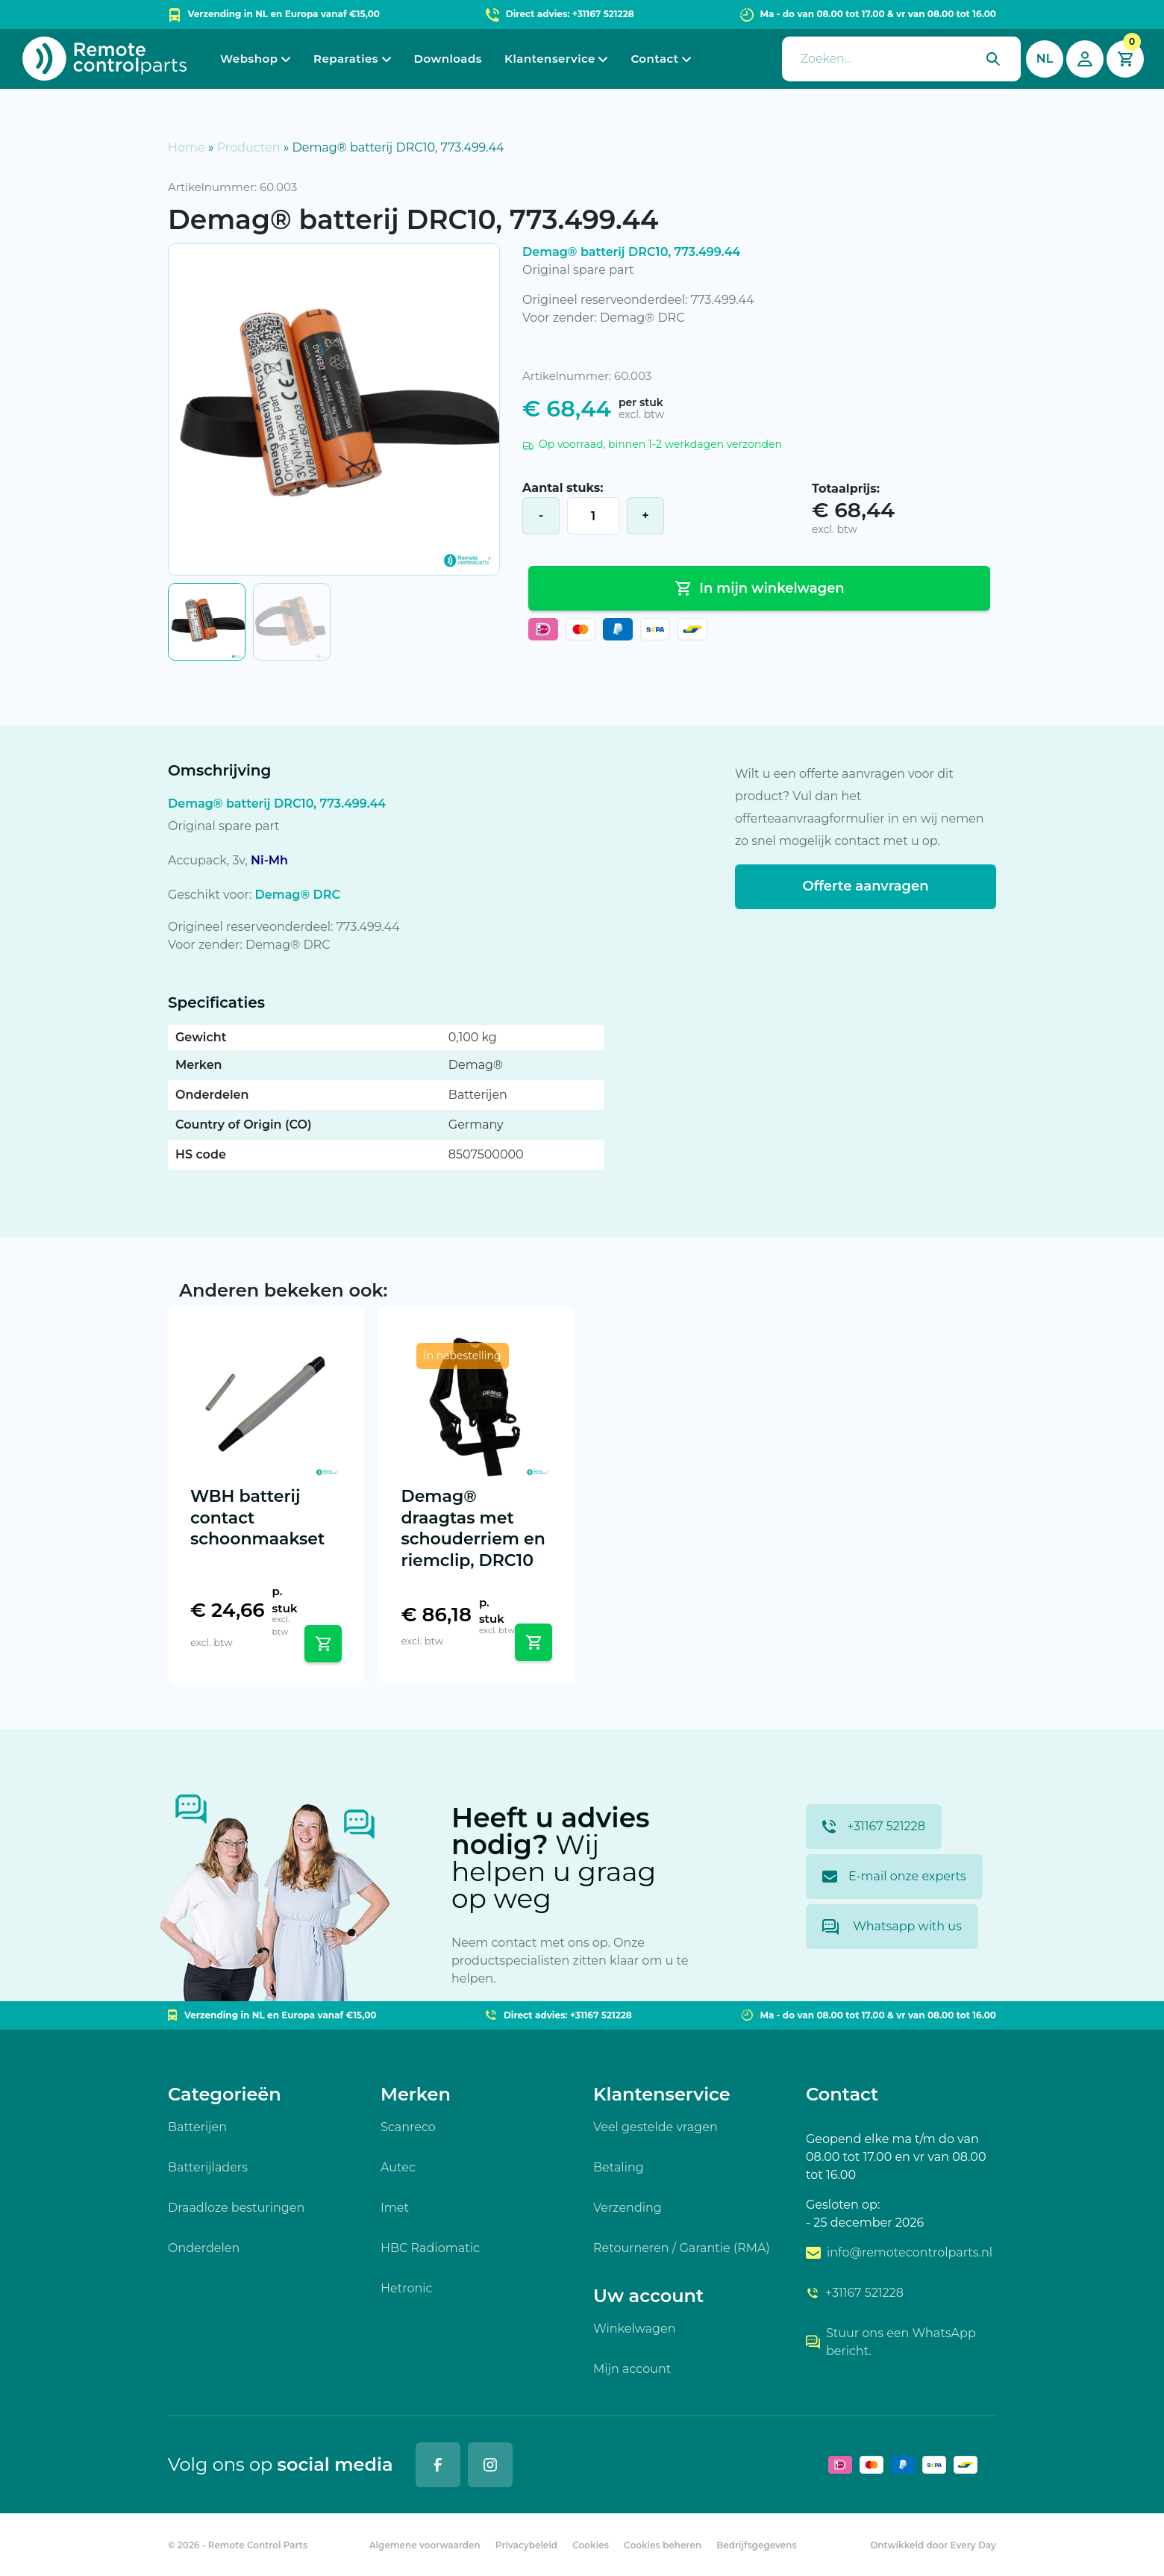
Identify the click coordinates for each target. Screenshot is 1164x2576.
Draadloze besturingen (236, 2208)
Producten (249, 147)
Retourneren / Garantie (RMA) (681, 2248)
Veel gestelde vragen (655, 2127)
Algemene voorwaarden (425, 2545)
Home (186, 147)
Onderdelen (204, 2248)
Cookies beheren (662, 2545)
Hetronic (407, 2288)
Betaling (618, 2167)
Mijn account (632, 2369)
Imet (395, 2208)
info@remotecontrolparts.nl (899, 2252)
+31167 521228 (873, 1826)
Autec (398, 2167)
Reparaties (345, 59)
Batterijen (197, 2127)
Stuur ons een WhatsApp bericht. (891, 2342)
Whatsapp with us (892, 1927)
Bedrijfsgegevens (756, 2545)
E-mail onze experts (894, 1876)
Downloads (448, 59)
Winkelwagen (634, 2328)
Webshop (249, 59)
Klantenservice (549, 59)
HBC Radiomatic (430, 2248)
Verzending (627, 2208)
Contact (654, 59)
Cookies (590, 2545)
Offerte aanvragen (865, 886)
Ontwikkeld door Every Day (933, 2545)
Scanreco (408, 2127)
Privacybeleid (526, 2545)
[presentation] (901, 59)
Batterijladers (208, 2167)
